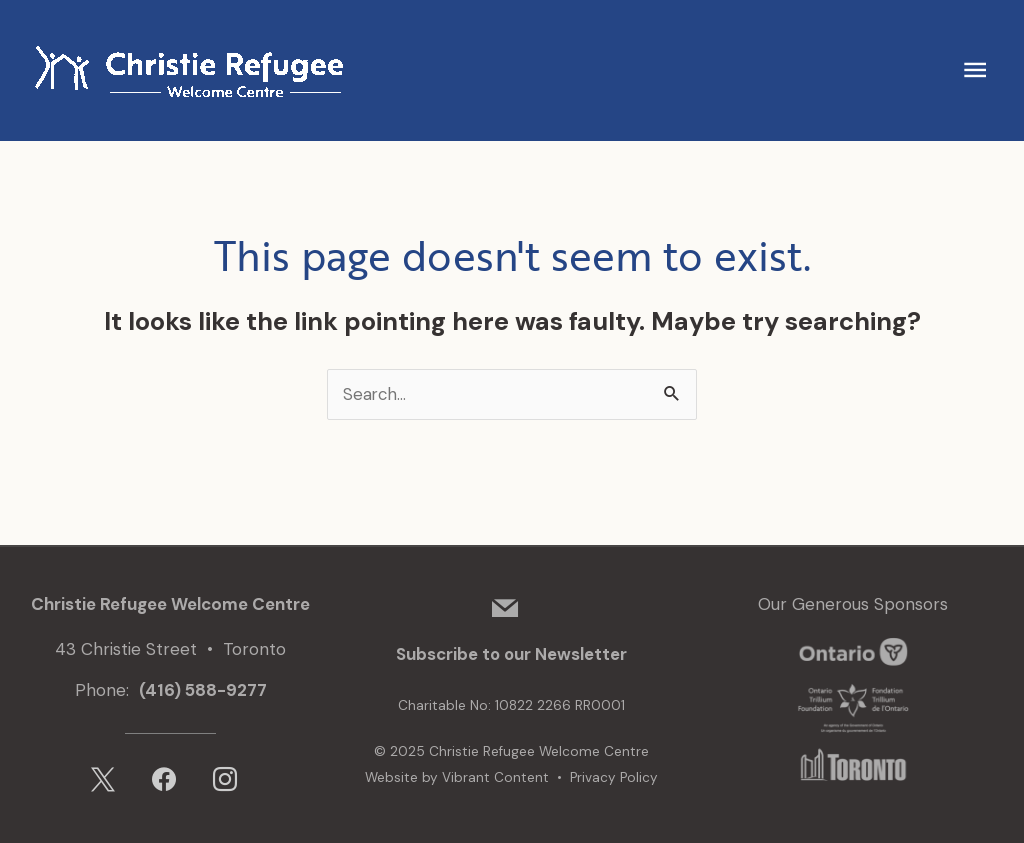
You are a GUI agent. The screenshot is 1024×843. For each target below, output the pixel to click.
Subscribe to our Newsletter (511, 655)
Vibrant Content (495, 777)
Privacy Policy (614, 777)
